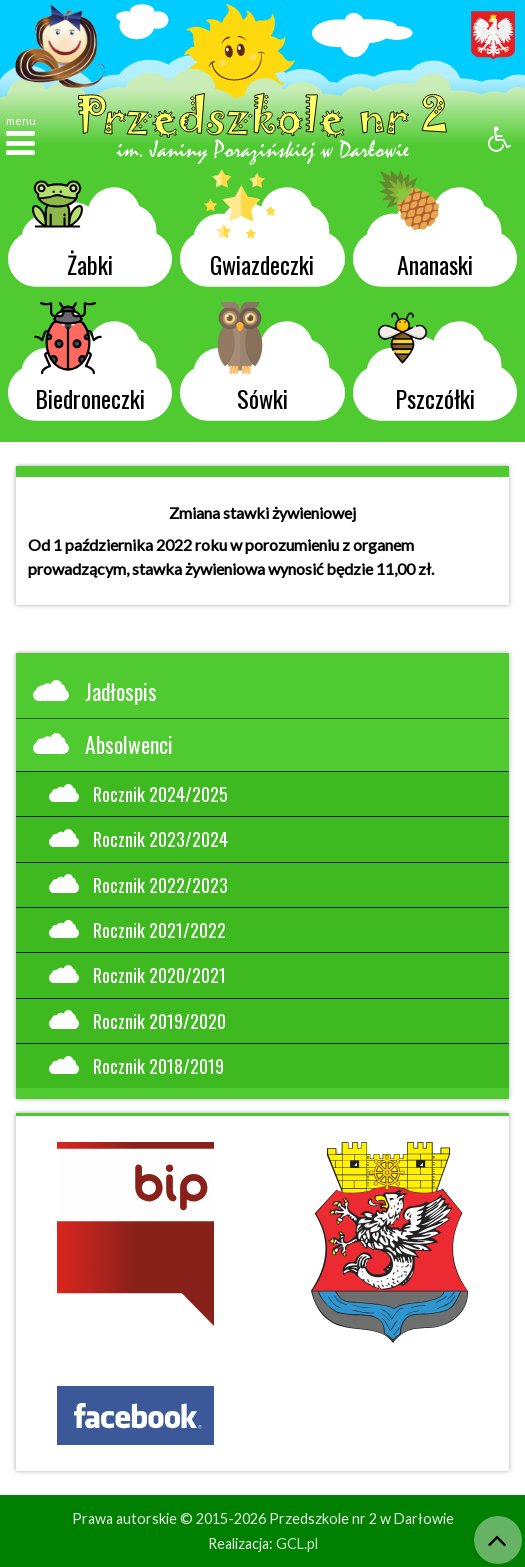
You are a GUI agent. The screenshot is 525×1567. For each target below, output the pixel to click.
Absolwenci (103, 744)
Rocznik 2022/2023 (138, 884)
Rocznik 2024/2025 (138, 793)
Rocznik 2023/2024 (138, 838)
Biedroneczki (88, 362)
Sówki (246, 362)
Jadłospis (95, 691)
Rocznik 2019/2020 (137, 1020)
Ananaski (425, 228)
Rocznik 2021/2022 (137, 929)
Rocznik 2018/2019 (136, 1065)
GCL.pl (297, 1543)
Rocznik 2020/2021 (137, 974)
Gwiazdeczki (259, 228)
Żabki (72, 228)
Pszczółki (426, 362)
